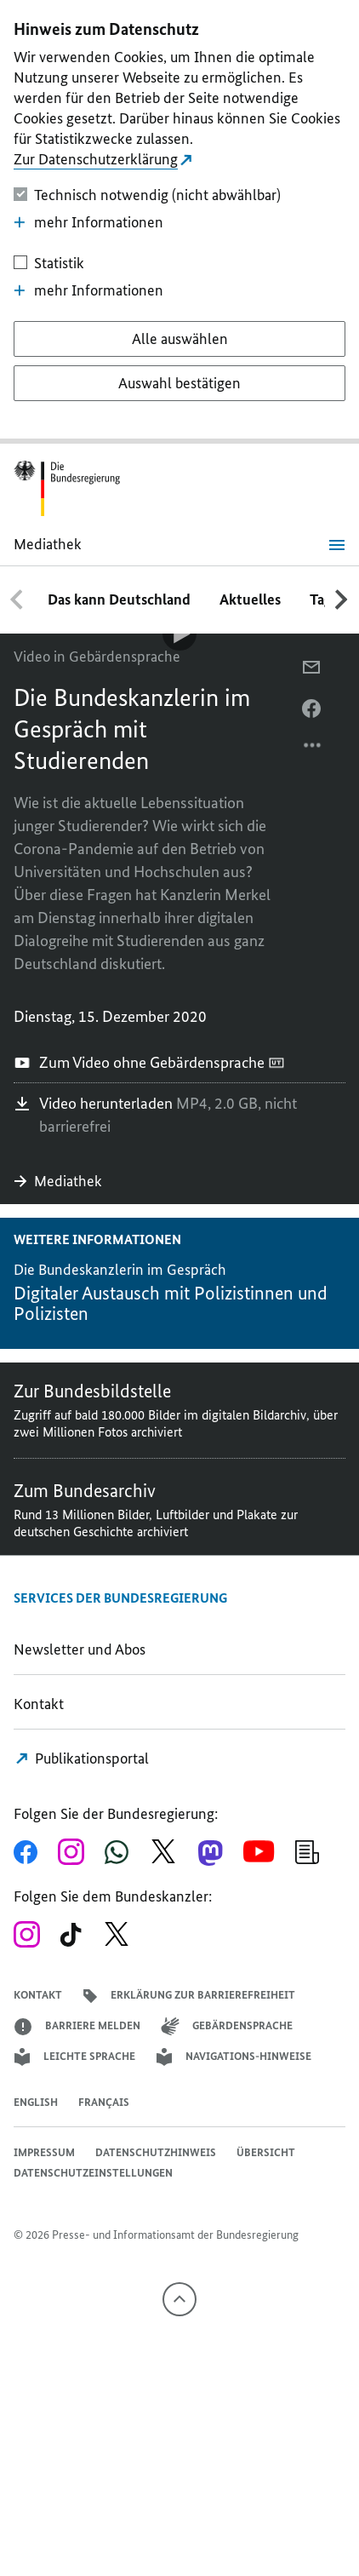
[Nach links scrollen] (17, 599)
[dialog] (179, 222)
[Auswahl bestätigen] (179, 383)
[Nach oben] (179, 2299)
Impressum (44, 2152)
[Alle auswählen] (179, 339)
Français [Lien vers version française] (103, 2102)
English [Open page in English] (36, 2102)
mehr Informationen (88, 222)
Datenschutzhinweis (155, 2152)
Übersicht (265, 2152)
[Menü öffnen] (337, 545)
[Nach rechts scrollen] (342, 599)
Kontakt (39, 1704)
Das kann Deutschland (119, 599)
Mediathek (59, 1181)
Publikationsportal (81, 1758)
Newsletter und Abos (83, 1649)
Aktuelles (250, 599)
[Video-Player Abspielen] (179, 634)
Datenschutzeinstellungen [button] (93, 2172)
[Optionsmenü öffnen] (313, 749)
